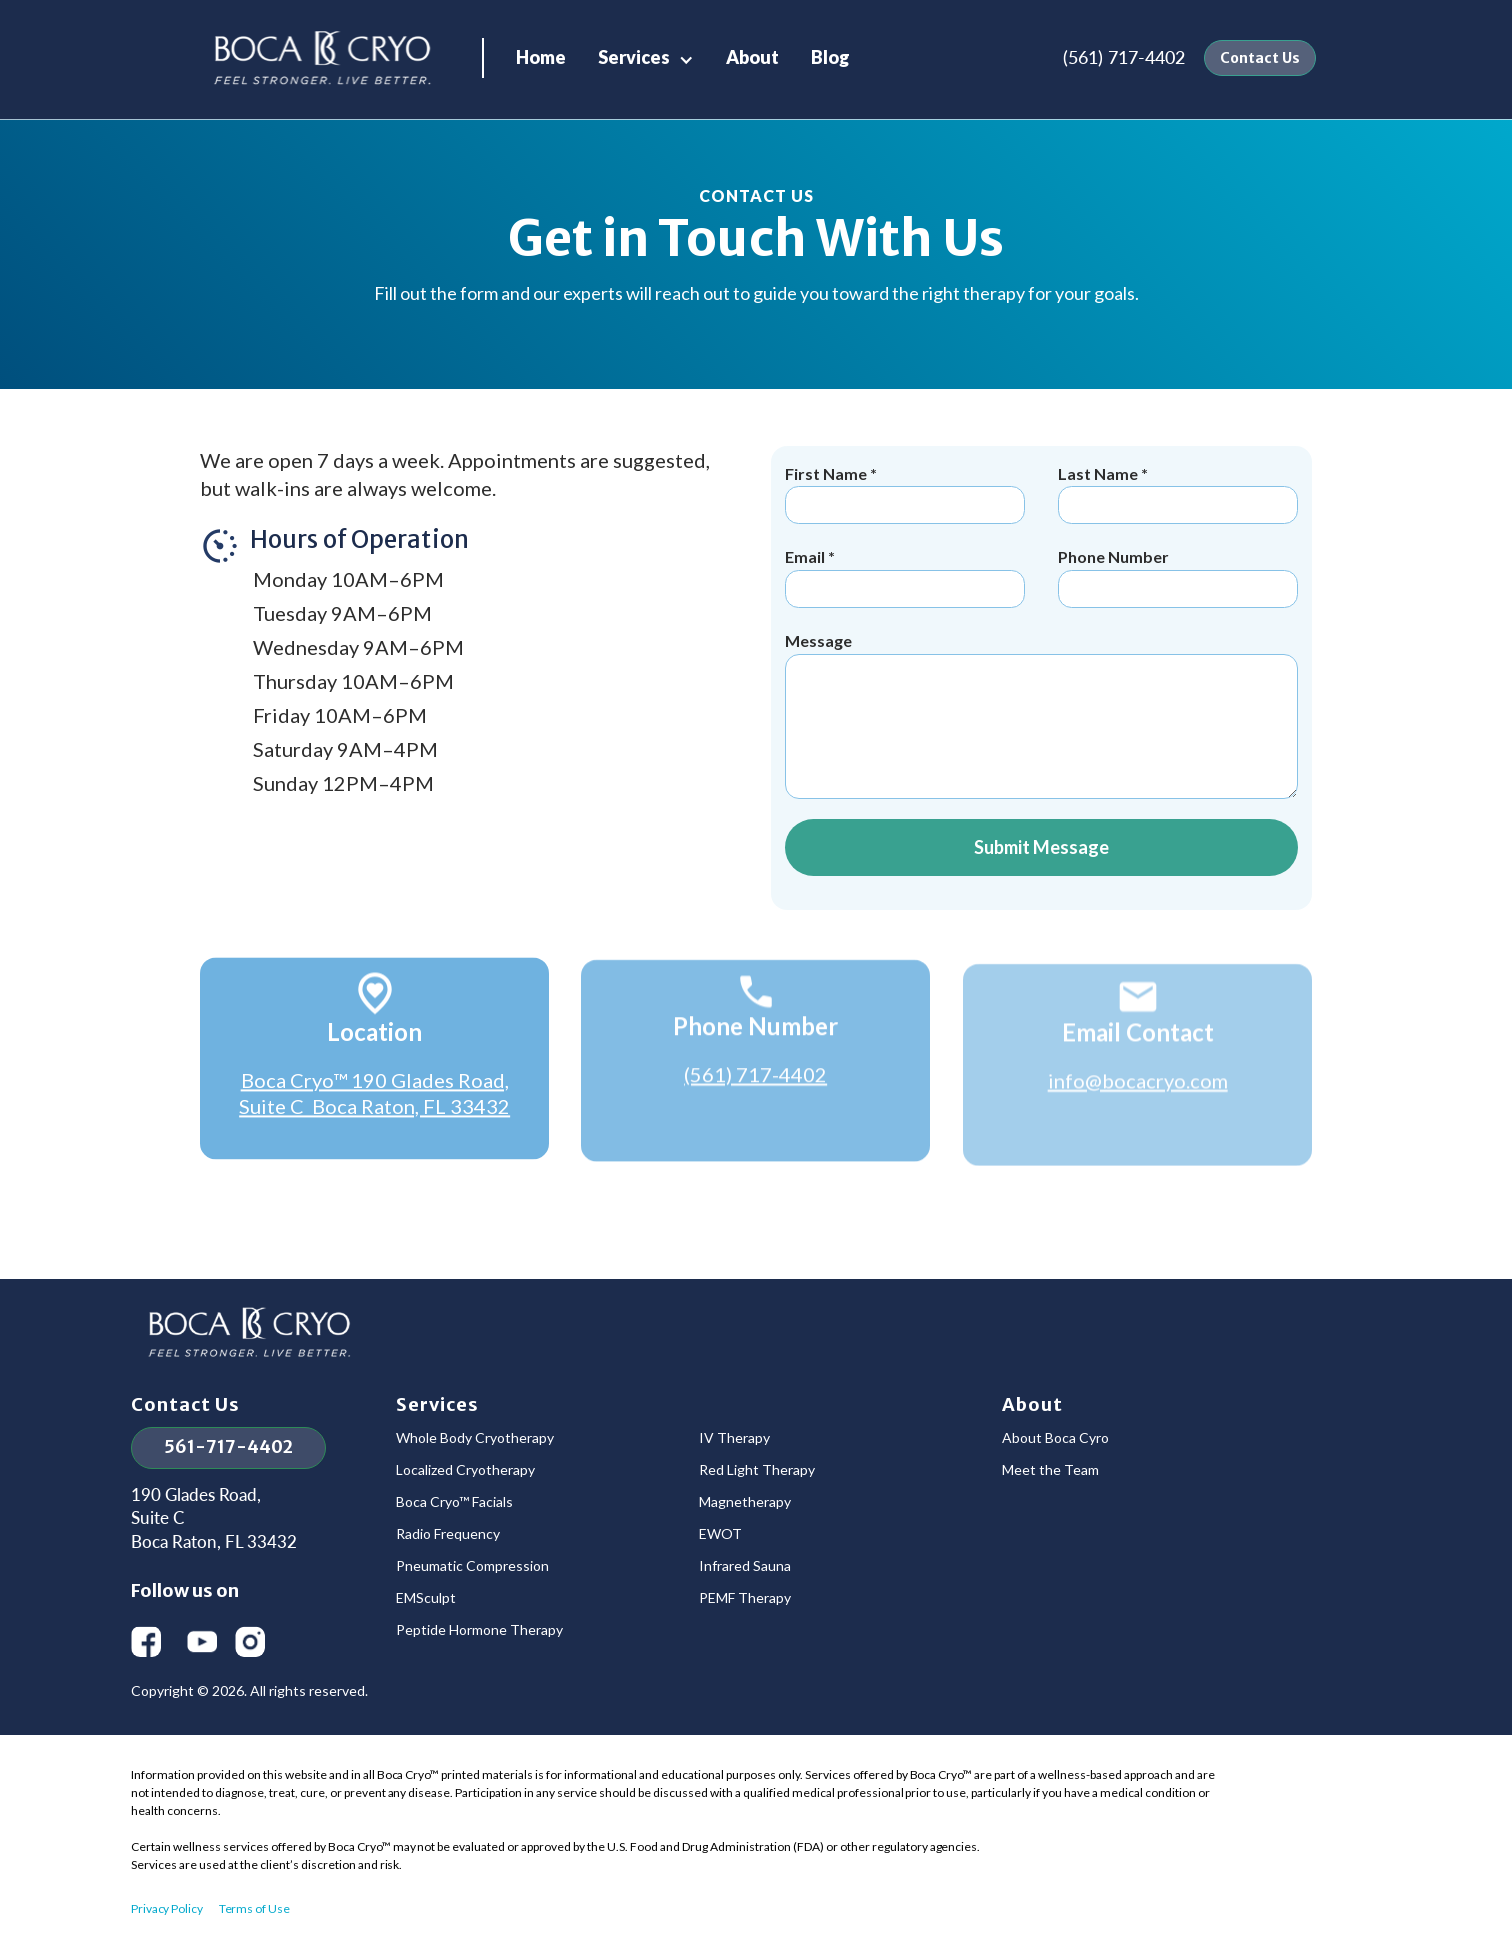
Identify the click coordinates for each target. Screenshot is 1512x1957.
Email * (810, 556)
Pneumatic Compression (472, 1566)
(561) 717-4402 (1124, 57)
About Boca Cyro (1055, 1438)
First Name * (831, 473)
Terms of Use (254, 1909)
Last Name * (1103, 473)
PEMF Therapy (745, 1598)
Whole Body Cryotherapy (475, 1438)
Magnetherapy (745, 1502)
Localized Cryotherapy (465, 1470)
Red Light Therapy (757, 1470)
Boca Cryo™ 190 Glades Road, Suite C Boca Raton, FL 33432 (374, 1099)
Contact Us (1260, 58)
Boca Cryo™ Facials (454, 1502)
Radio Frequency (448, 1534)
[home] (323, 58)
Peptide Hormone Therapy (479, 1630)
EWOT (720, 1534)
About (752, 57)
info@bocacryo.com (1137, 1093)
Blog (830, 57)
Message (818, 640)
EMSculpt (426, 1598)
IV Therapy (734, 1438)
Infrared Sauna (745, 1566)
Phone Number (1113, 556)
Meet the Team (1050, 1470)
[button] (646, 57)
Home (541, 57)
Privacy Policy (167, 1909)
